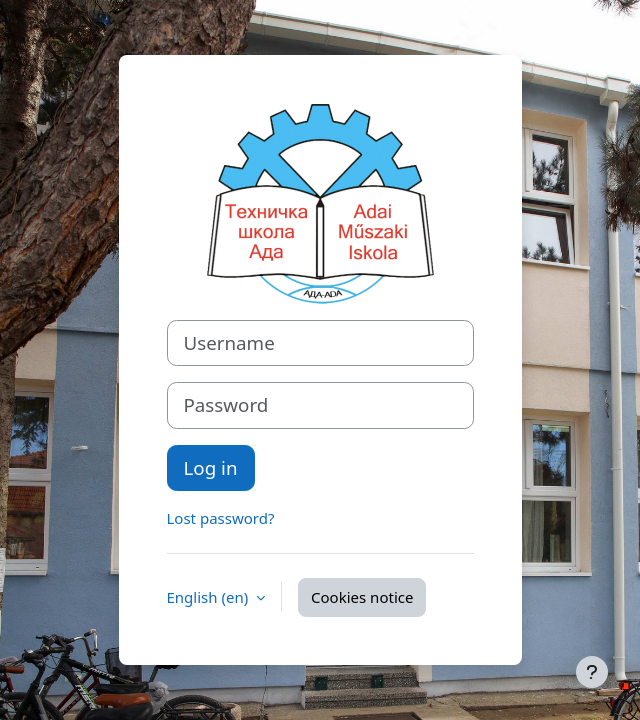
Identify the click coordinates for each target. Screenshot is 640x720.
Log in (211, 467)
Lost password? (221, 518)
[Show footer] (592, 672)
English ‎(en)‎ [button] (210, 597)
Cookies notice (362, 597)
